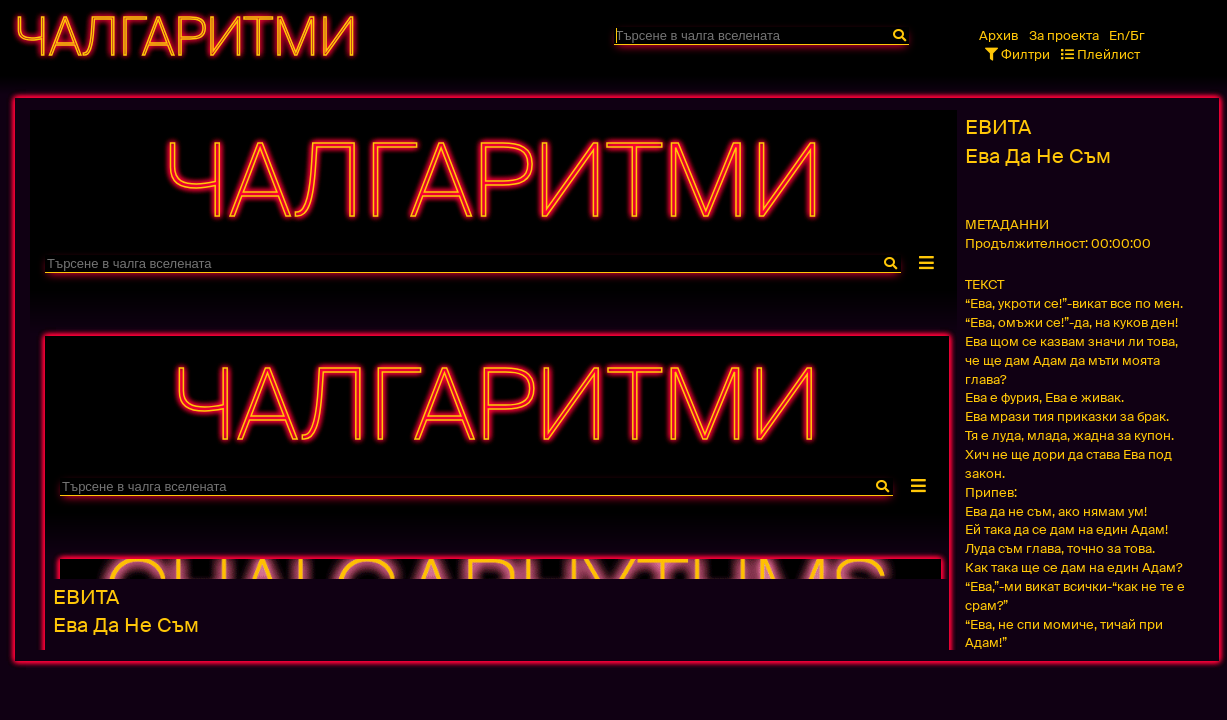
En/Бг (1127, 35)
